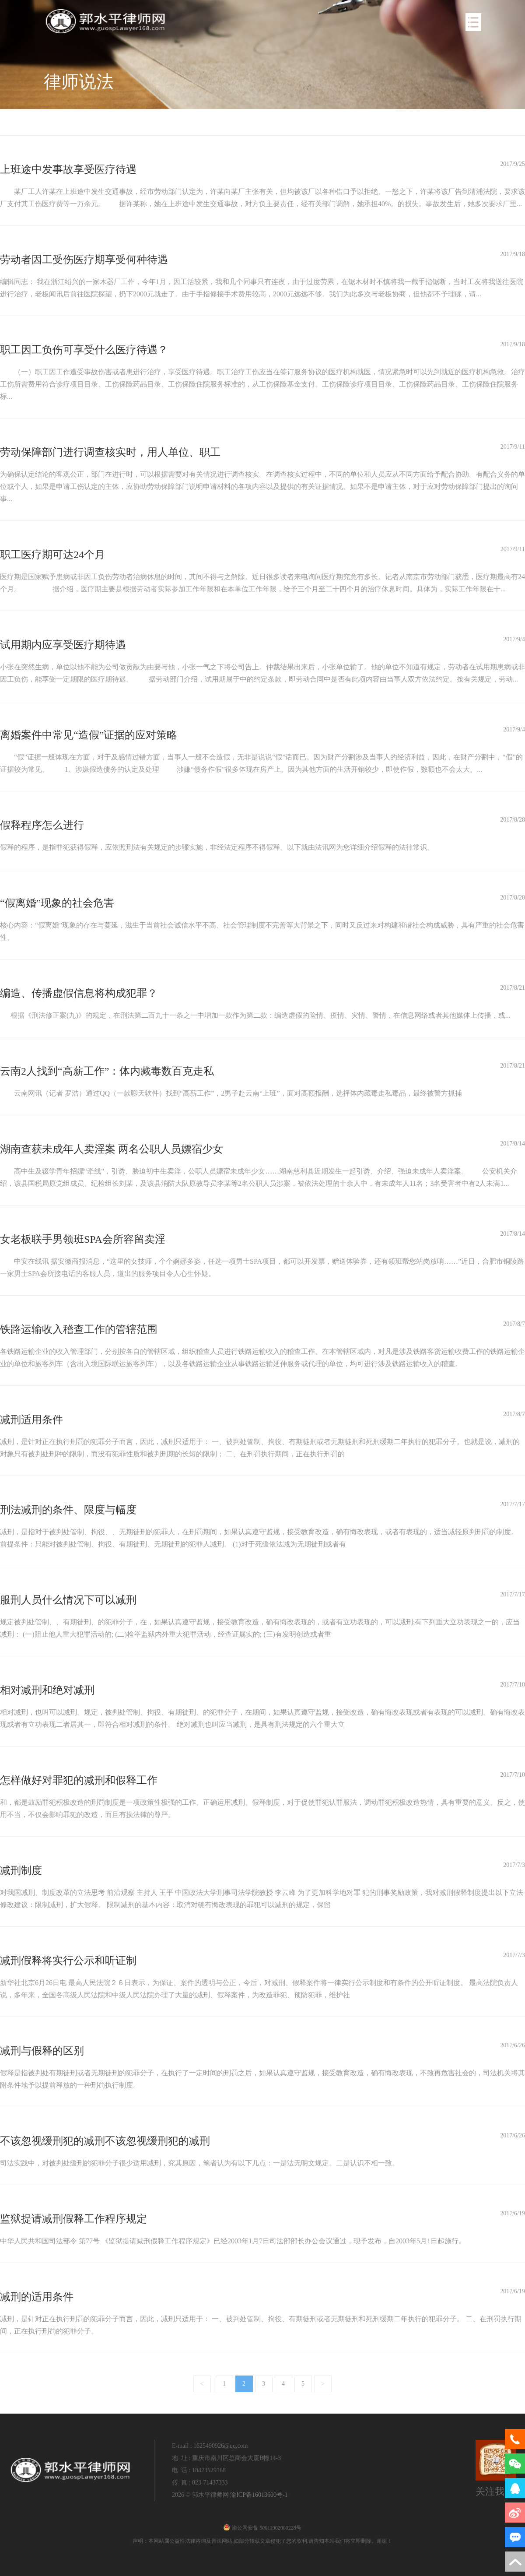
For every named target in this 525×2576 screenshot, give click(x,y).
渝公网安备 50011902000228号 (262, 2528)
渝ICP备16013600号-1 (258, 2495)
